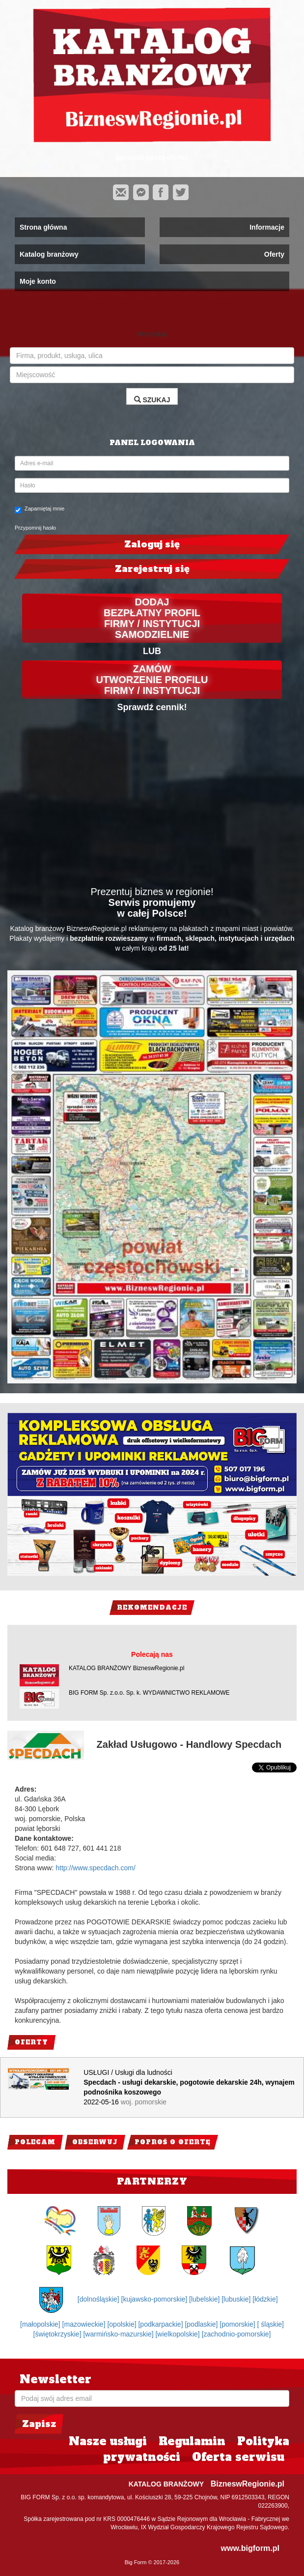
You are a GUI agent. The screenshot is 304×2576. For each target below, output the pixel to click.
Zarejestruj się (152, 569)
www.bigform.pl (250, 2548)
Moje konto (38, 281)
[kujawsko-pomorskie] (155, 2299)
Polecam (35, 2142)
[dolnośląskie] (99, 2299)
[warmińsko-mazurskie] (119, 2334)
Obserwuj (95, 2142)
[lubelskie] (205, 2299)
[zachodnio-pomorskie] (236, 2334)
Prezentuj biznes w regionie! (151, 891)
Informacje (266, 227)
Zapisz (39, 2424)
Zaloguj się (152, 544)
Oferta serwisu (238, 2457)
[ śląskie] (270, 2324)
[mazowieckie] (85, 2324)
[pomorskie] (238, 2324)
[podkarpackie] (161, 2324)
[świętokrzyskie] (58, 2334)
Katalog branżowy (49, 254)
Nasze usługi (108, 2441)
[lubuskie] (236, 2299)
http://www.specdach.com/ (95, 1868)
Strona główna (43, 227)
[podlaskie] (202, 2324)
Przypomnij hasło (35, 528)
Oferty (274, 254)
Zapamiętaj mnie (39, 509)
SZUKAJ (152, 400)
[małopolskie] (41, 2324)
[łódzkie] (264, 2299)
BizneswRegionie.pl (247, 2484)
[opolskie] (122, 2324)
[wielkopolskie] (178, 2334)
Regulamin (192, 2441)
